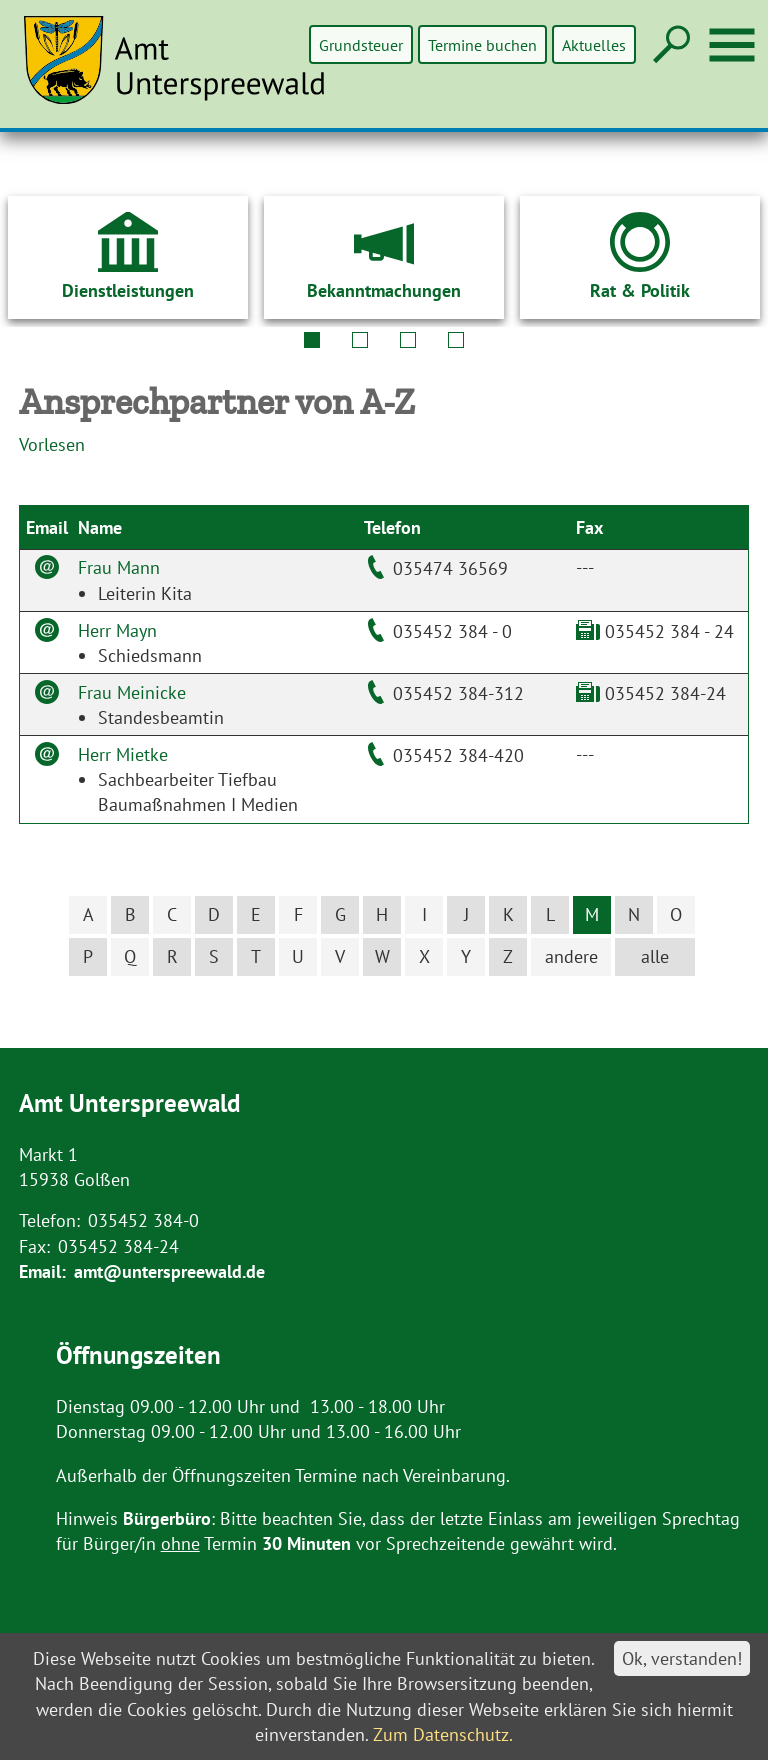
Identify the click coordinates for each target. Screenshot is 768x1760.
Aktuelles (594, 44)
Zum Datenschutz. (443, 1734)
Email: (42, 1271)
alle (655, 956)
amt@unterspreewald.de (169, 1271)
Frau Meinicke (132, 692)
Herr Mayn (117, 630)
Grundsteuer (363, 44)
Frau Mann (119, 567)
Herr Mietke (123, 754)
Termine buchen (483, 44)
